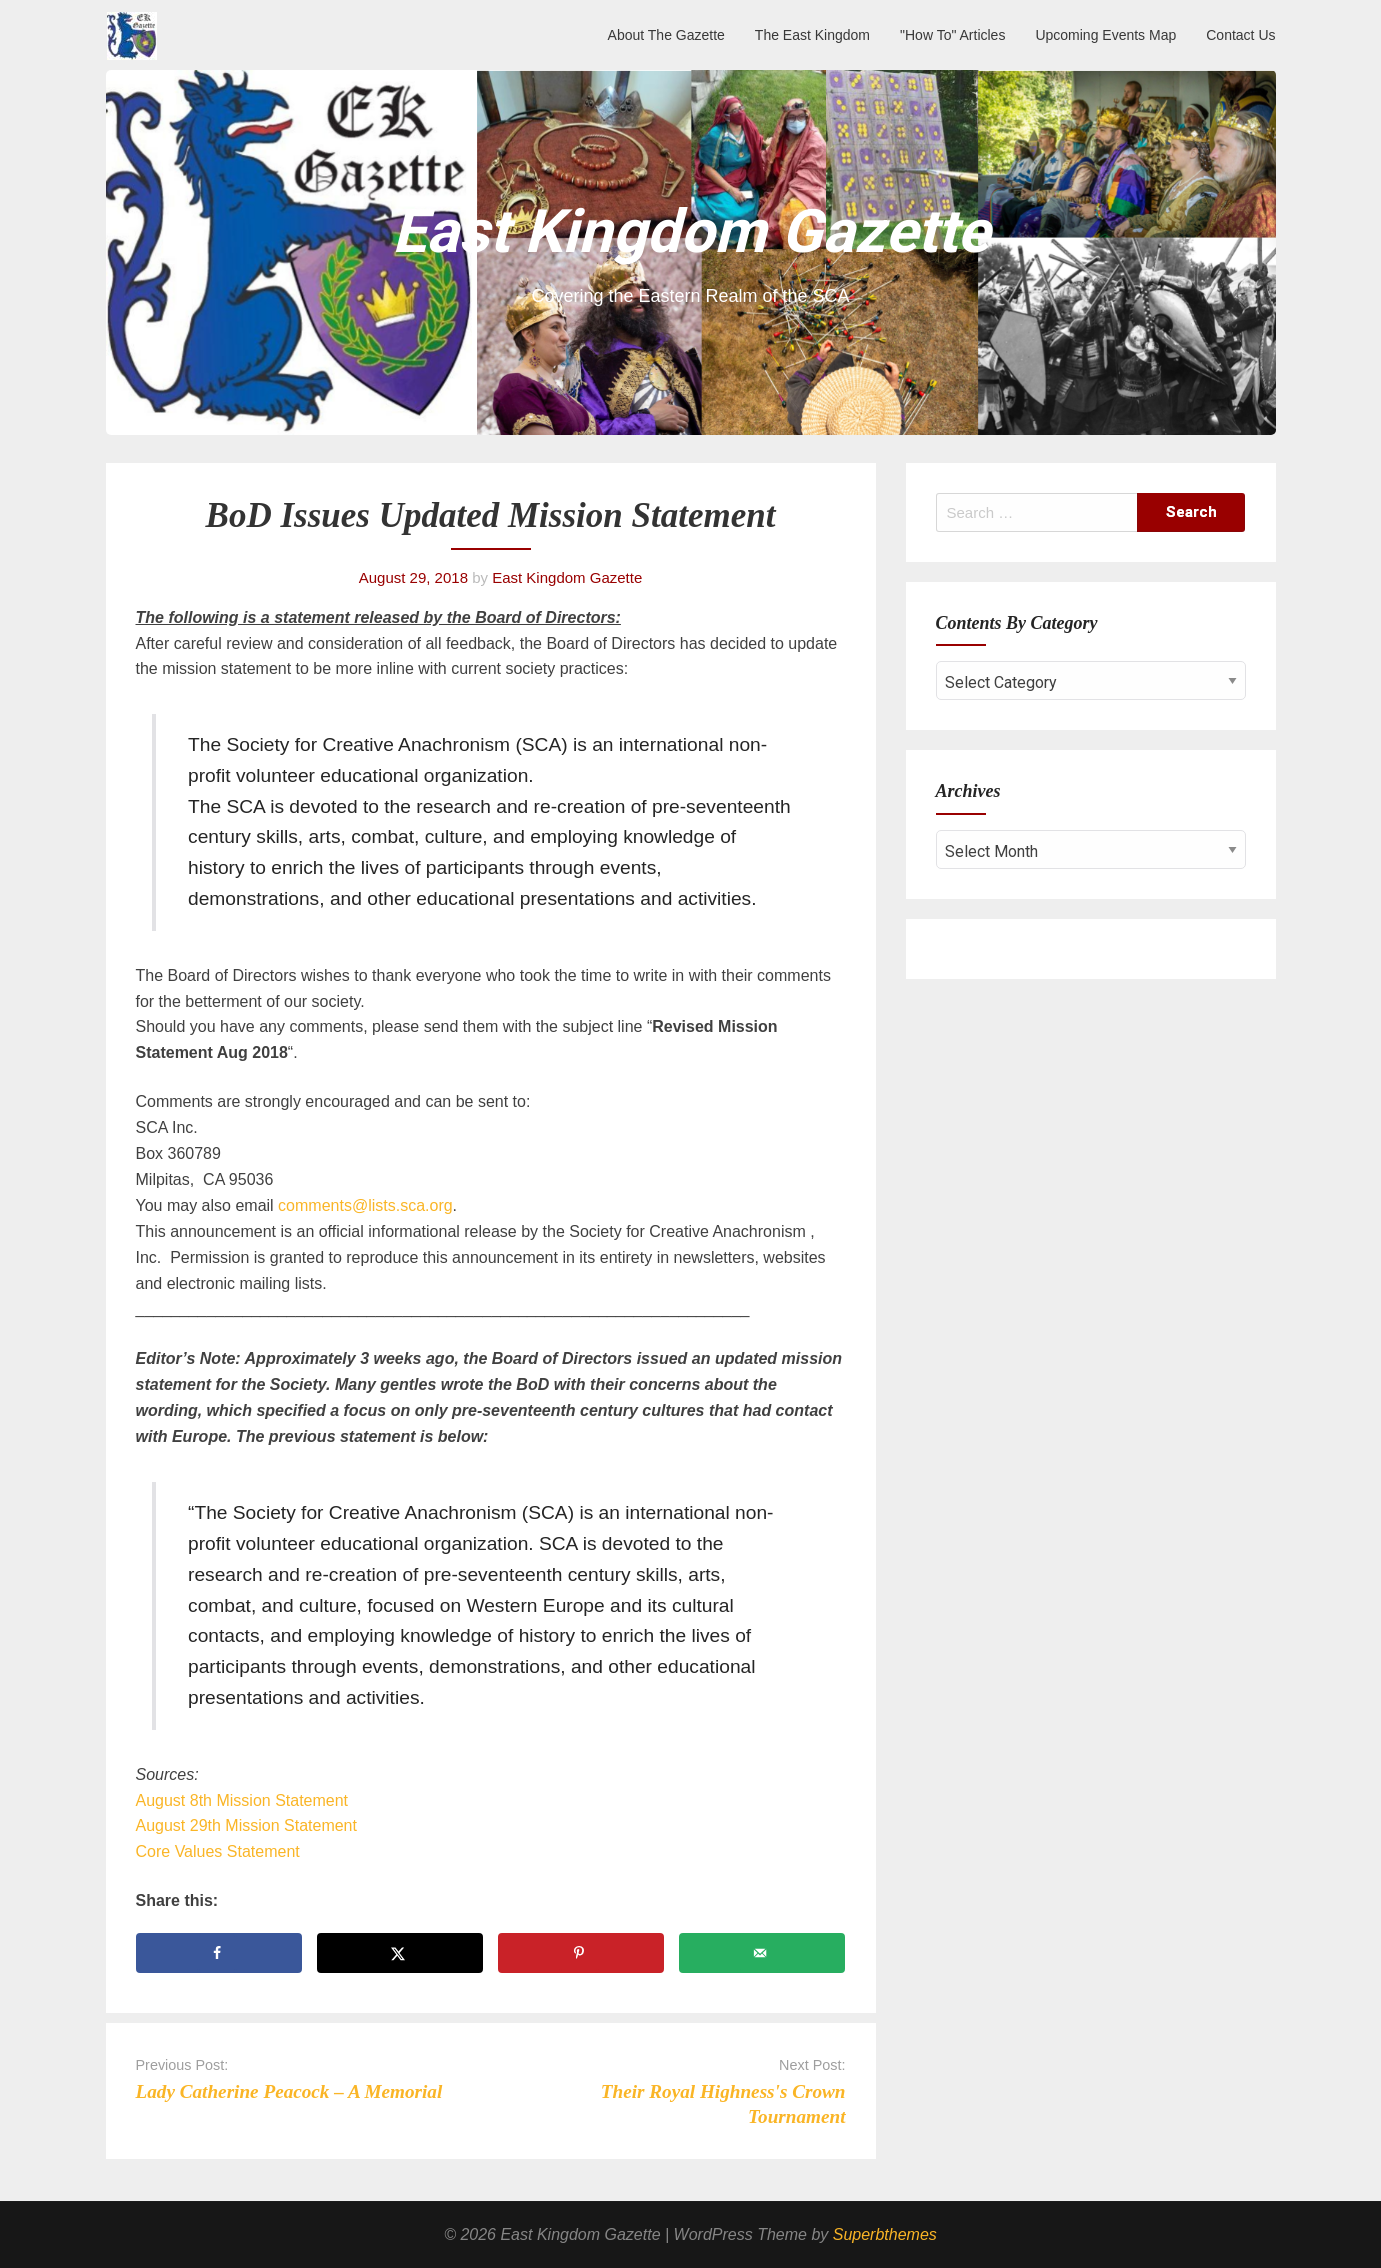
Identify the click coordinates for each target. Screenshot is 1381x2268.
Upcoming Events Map (1105, 35)
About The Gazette (666, 35)
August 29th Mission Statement (246, 1825)
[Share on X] (400, 1953)
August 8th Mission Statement (242, 1800)
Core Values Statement (218, 1851)
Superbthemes (885, 2234)
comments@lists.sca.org (365, 1205)
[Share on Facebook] (219, 1953)
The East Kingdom (812, 35)
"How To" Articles (952, 35)
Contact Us (1240, 35)
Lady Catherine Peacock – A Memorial (289, 2091)
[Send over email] (762, 1953)
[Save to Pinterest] (581, 1953)
